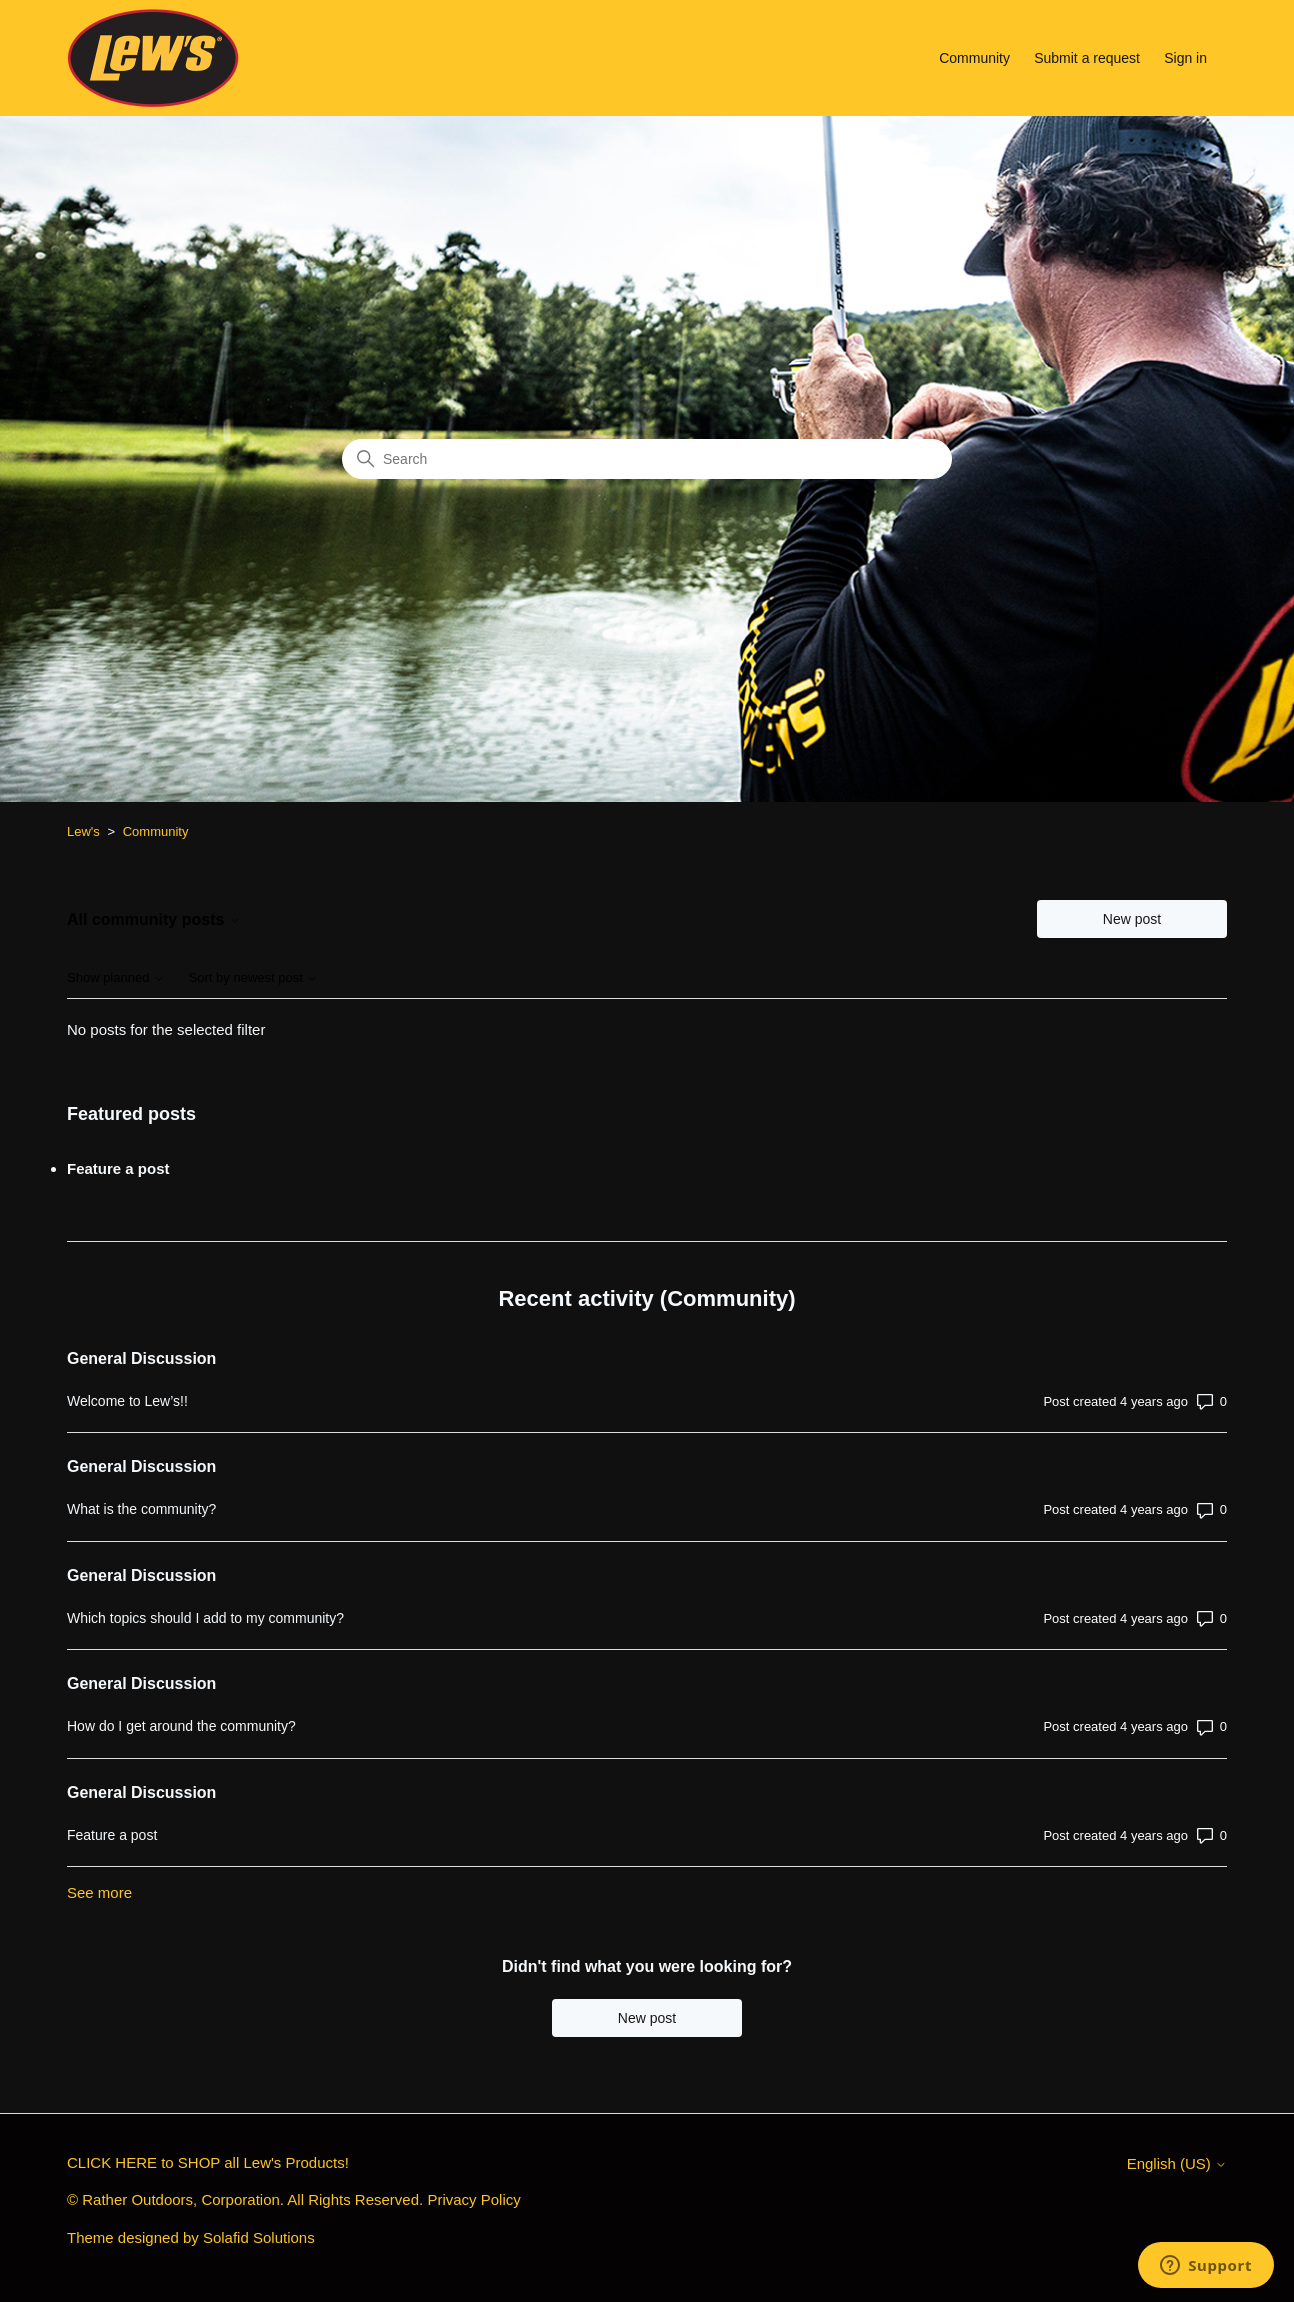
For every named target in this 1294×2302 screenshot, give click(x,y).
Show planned (116, 978)
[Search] (647, 459)
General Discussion (141, 1358)
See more (99, 1892)
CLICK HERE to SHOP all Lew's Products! (208, 2162)
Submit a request (1087, 58)
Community (974, 58)
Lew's (83, 831)
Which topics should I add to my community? (205, 1618)
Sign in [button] (1185, 58)
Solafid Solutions (259, 2237)
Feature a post (118, 1168)
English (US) (1177, 2163)
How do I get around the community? (181, 1726)
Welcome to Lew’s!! (127, 1401)
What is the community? (141, 1509)
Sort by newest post (254, 978)
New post (1132, 919)
